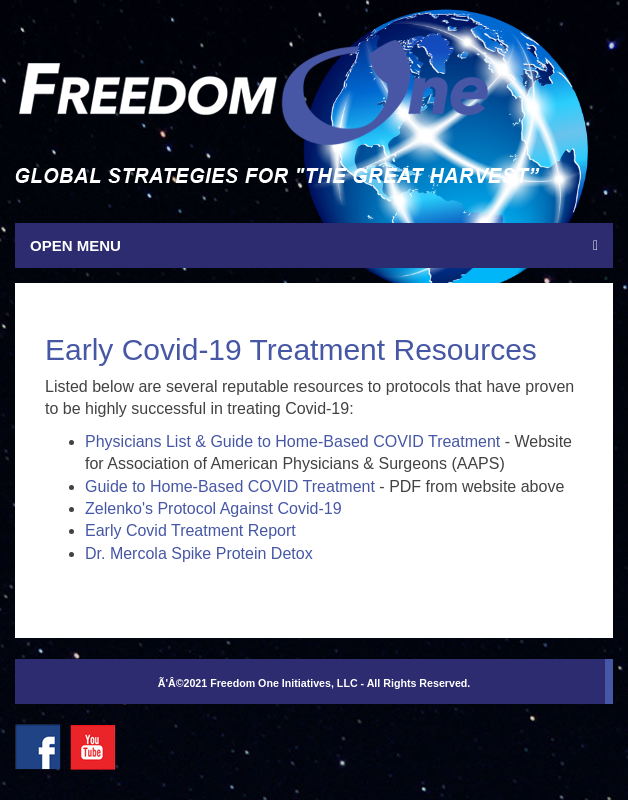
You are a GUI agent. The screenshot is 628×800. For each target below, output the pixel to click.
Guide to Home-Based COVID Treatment (230, 486)
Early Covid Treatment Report (190, 530)
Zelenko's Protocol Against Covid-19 (213, 508)
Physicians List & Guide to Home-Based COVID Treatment (292, 441)
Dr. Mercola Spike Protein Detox (199, 553)
